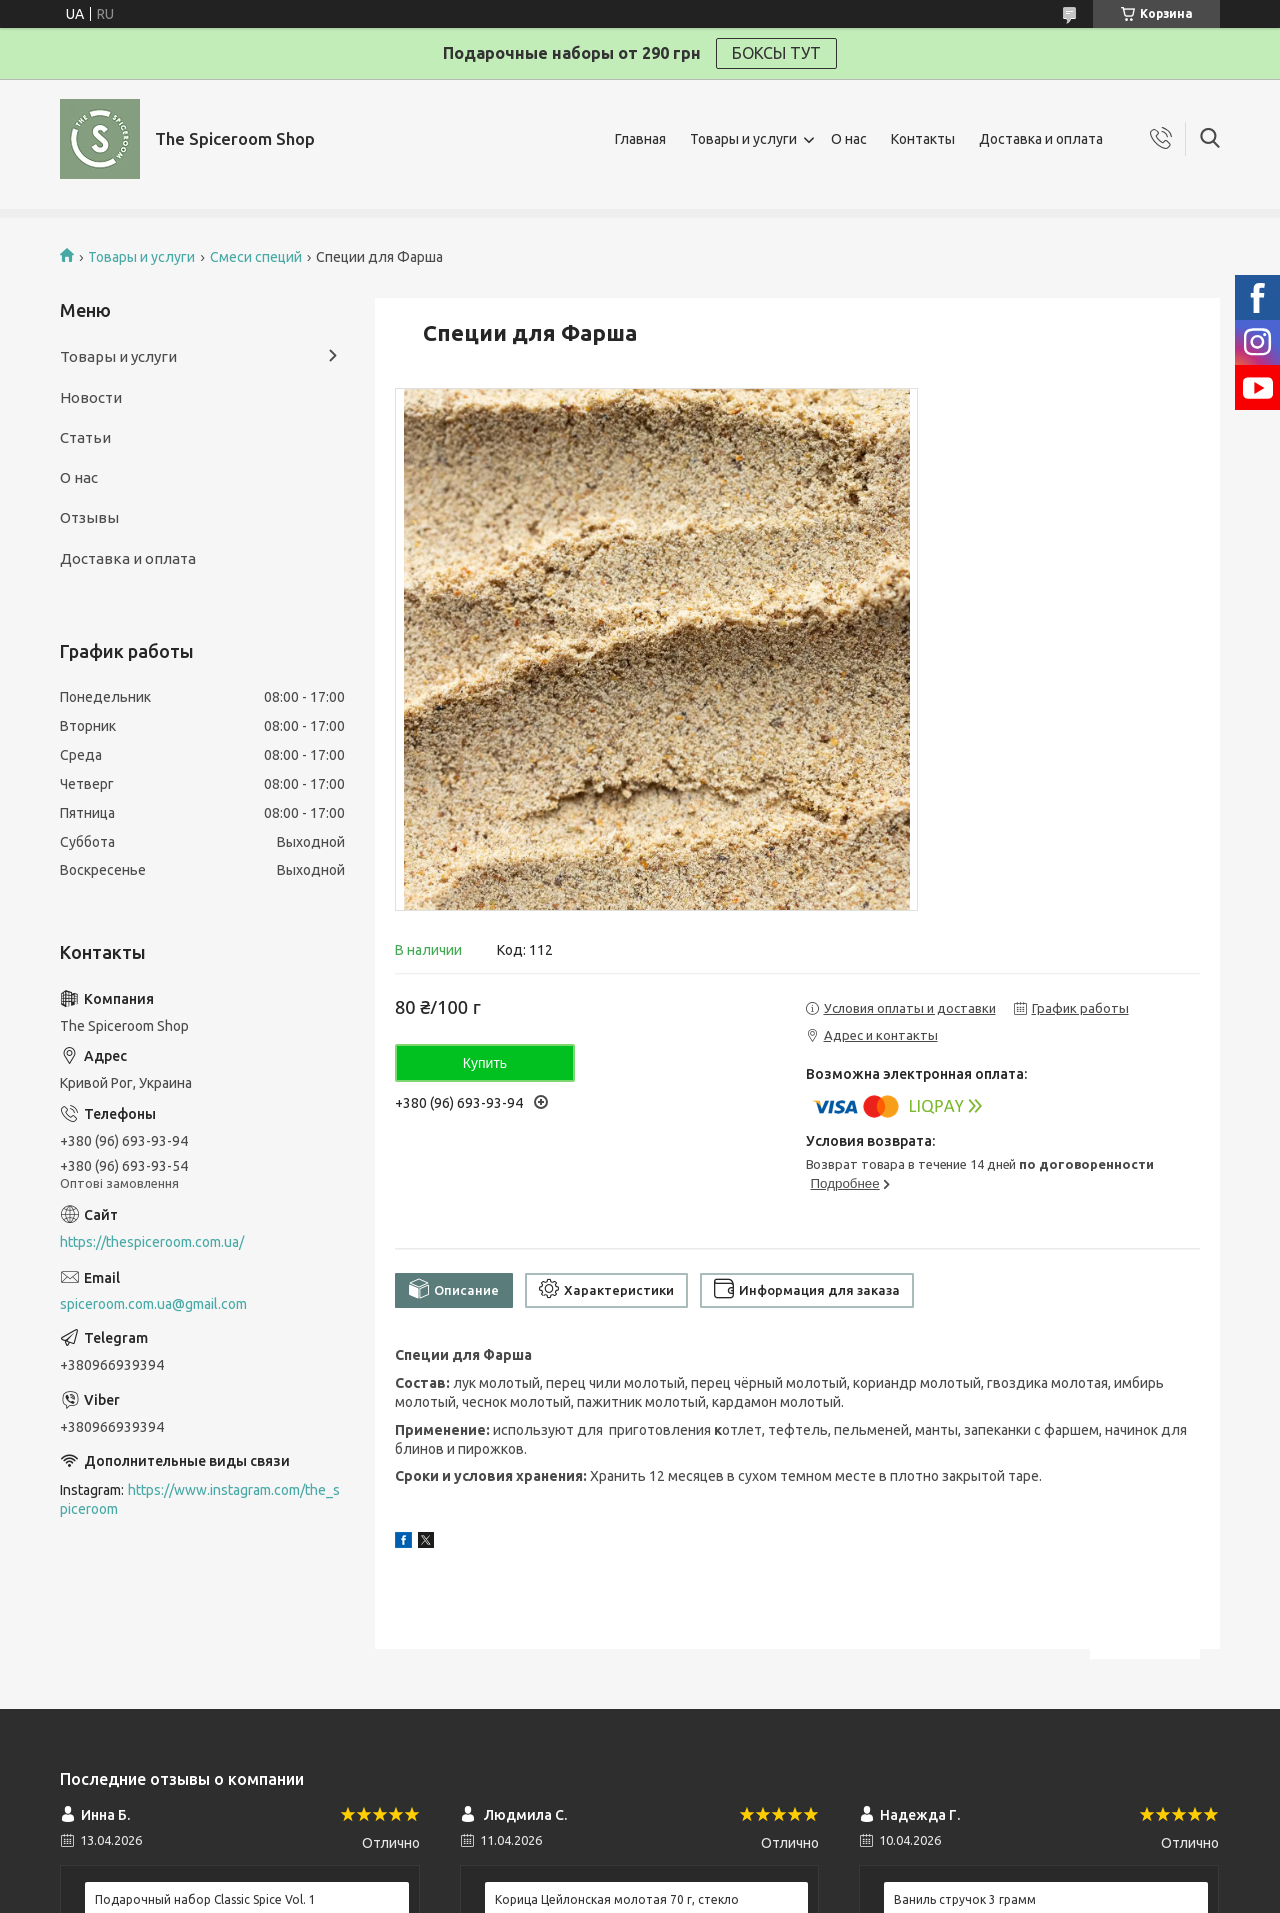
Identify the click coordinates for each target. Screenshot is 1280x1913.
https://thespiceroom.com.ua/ (152, 1242)
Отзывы (89, 517)
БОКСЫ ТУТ (776, 53)
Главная (640, 139)
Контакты (923, 139)
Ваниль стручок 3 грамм (965, 1899)
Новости (91, 397)
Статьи (85, 437)
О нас (849, 139)
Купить (485, 1063)
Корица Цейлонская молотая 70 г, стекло (617, 1899)
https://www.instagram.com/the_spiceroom (200, 1499)
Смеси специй (256, 257)
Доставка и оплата (1041, 139)
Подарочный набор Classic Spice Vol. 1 (205, 1899)
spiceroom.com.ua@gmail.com (153, 1304)
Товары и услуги (743, 139)
